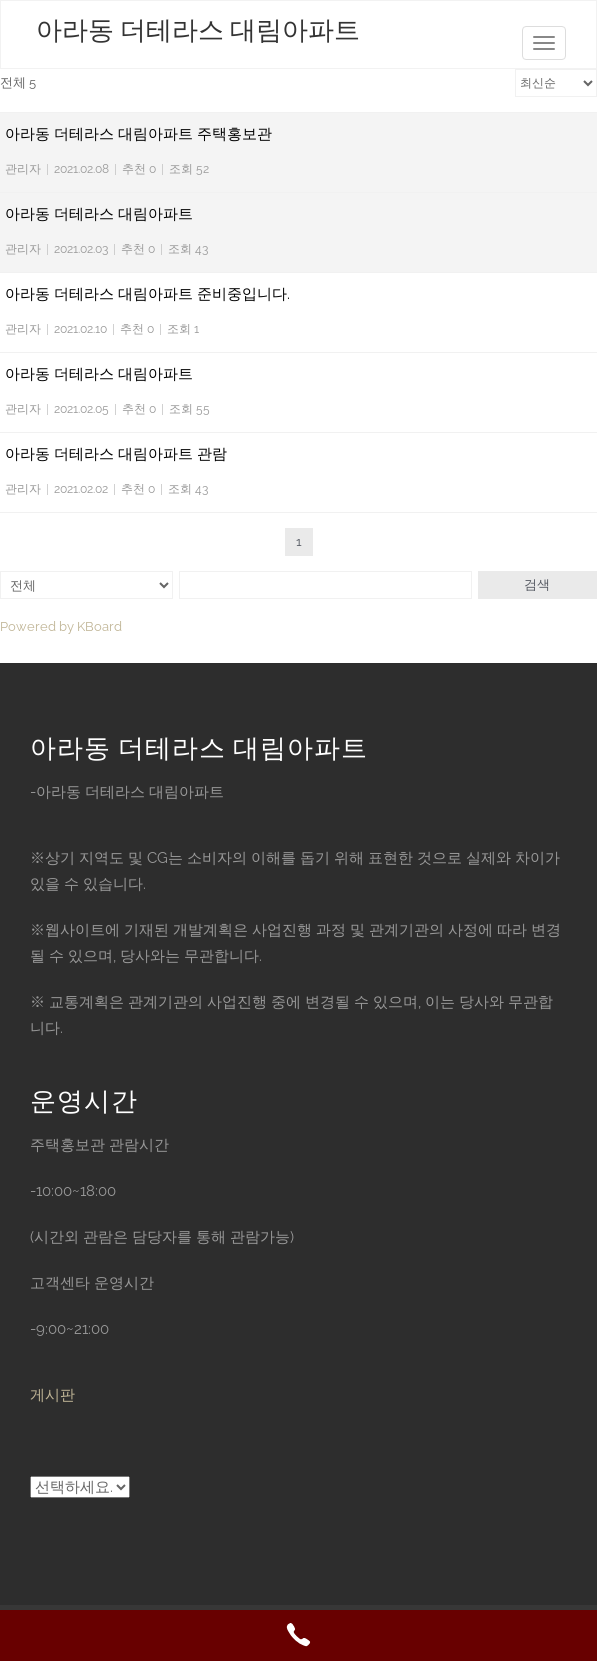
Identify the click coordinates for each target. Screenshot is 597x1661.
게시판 (52, 1395)
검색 (537, 584)
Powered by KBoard (61, 626)
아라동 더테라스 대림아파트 (198, 30)
